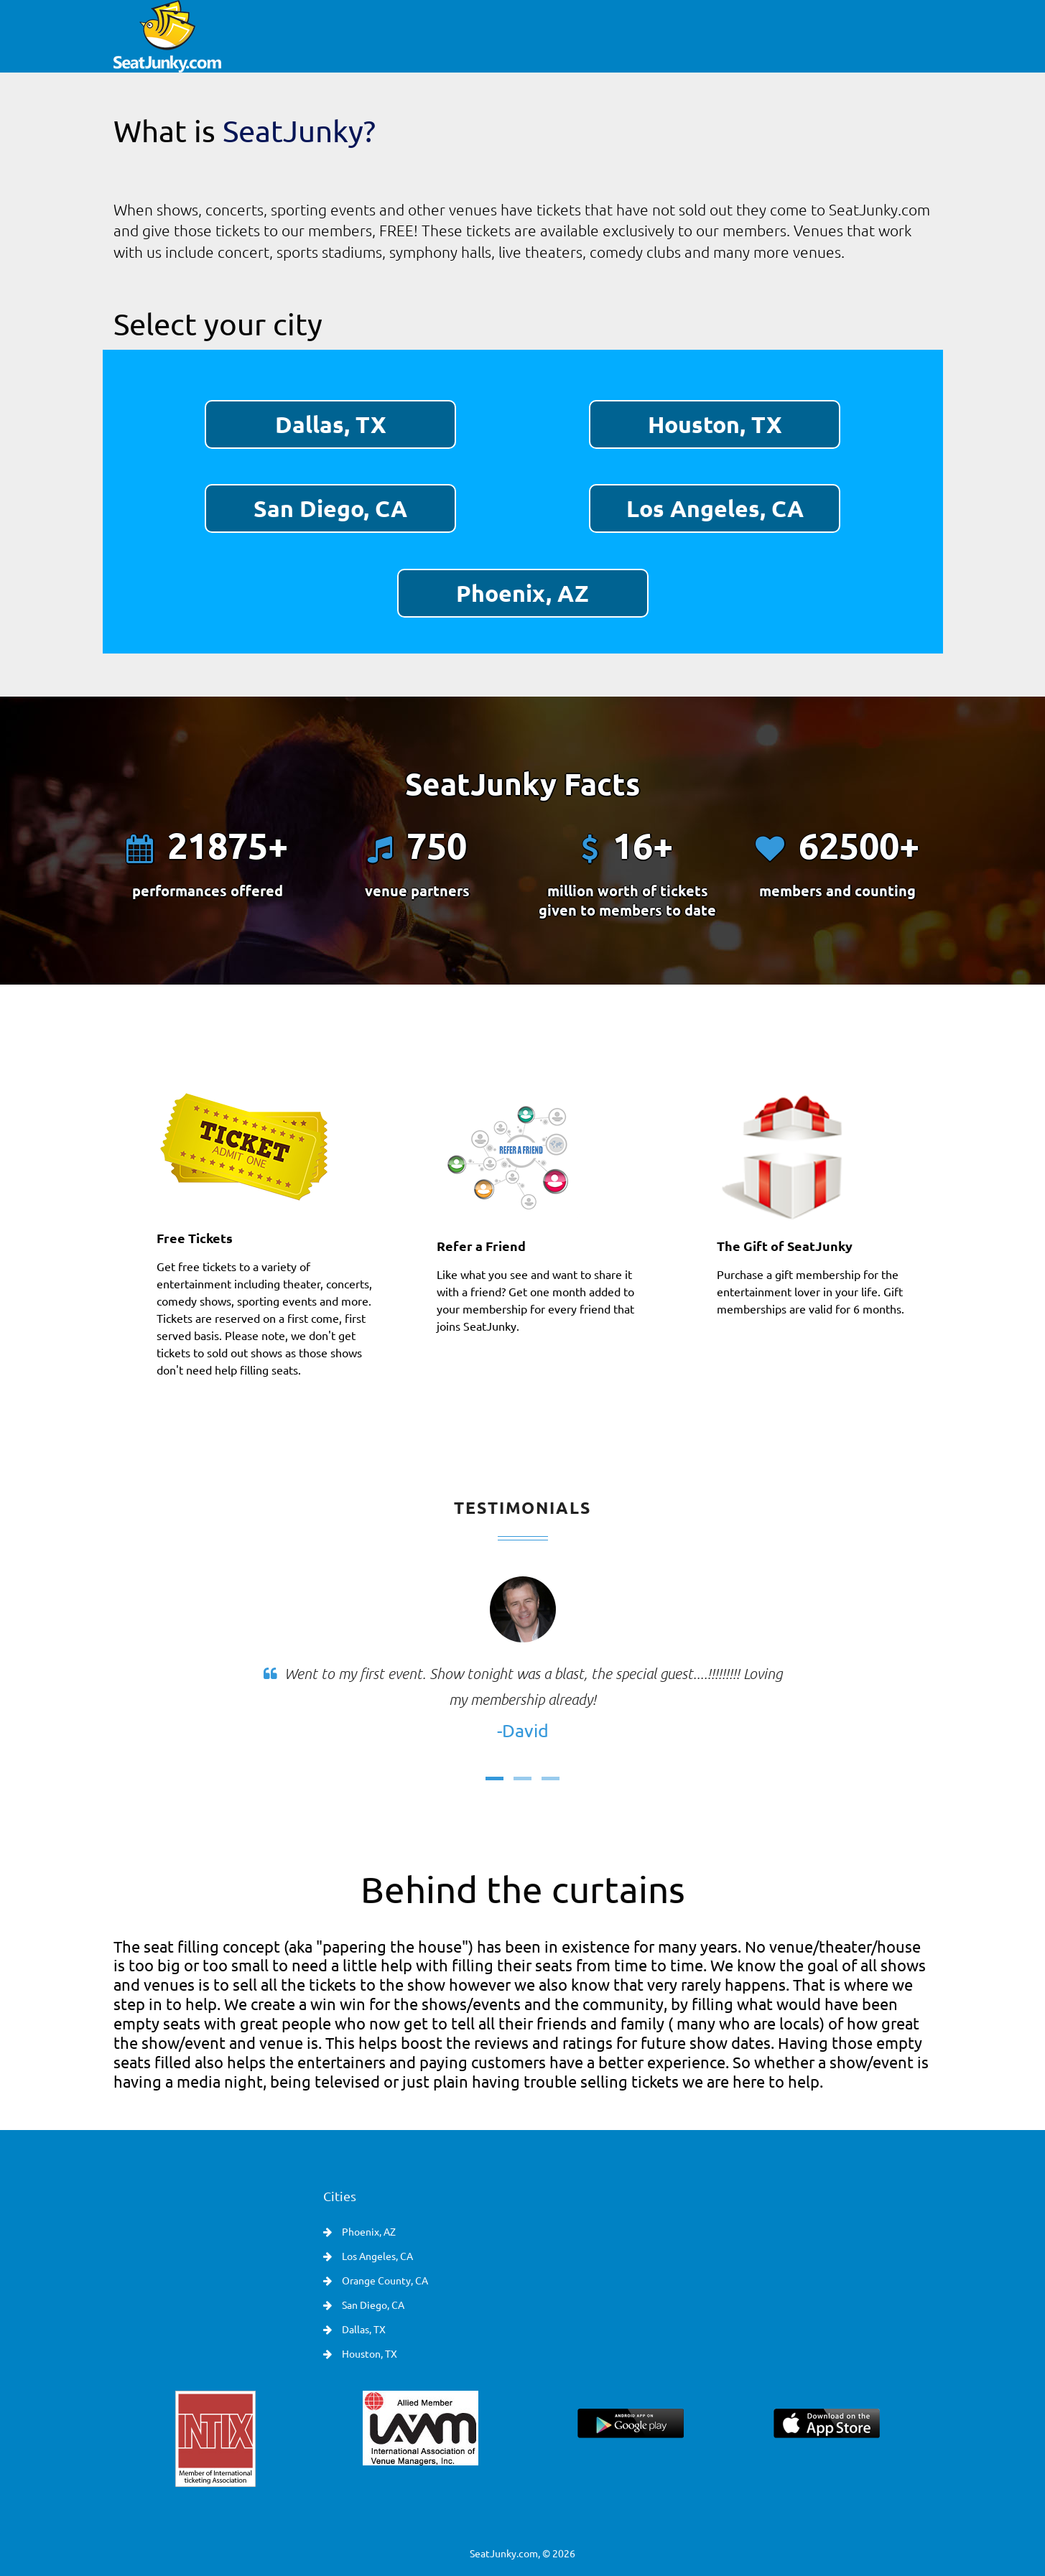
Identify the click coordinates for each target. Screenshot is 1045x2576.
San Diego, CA (330, 508)
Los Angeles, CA (715, 508)
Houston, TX (715, 424)
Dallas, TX (330, 424)
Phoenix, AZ (522, 593)
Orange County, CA (384, 2280)
